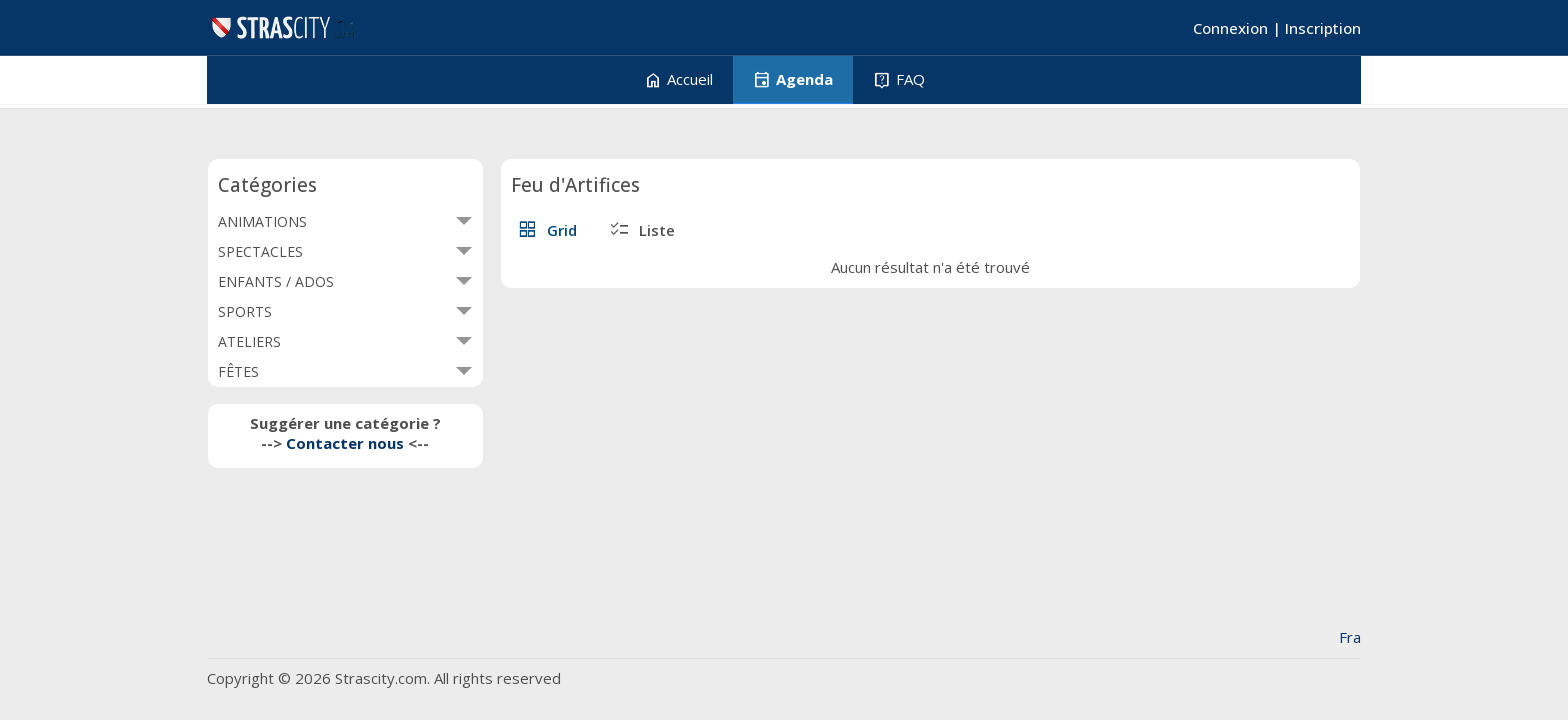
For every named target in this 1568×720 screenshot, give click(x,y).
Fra (1350, 637)
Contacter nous (345, 443)
